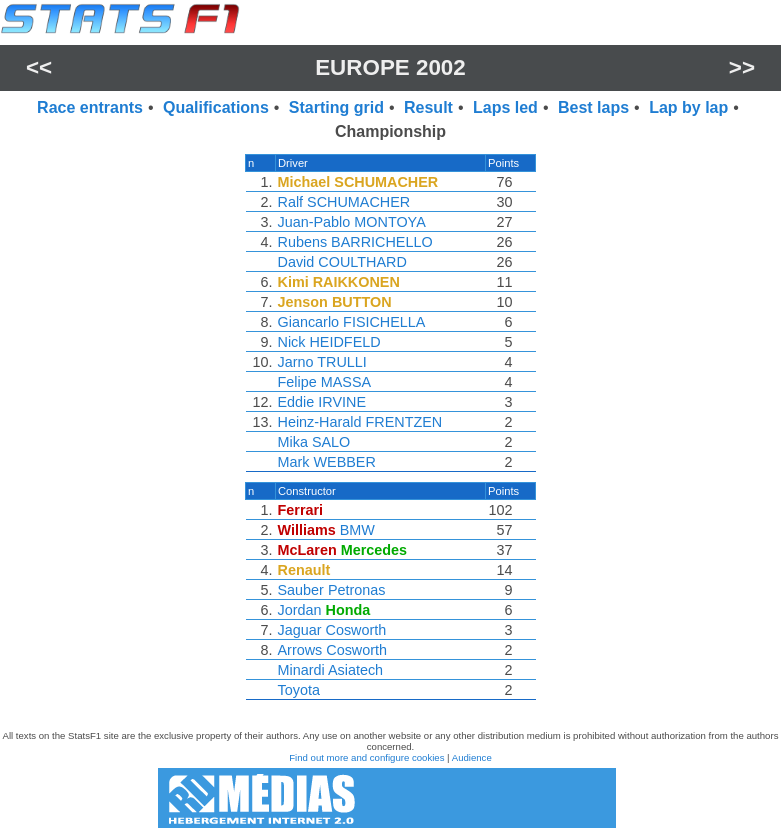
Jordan (300, 610)
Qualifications (216, 107)
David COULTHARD (342, 262)
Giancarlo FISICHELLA (352, 322)
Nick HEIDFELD (329, 342)
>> (742, 67)
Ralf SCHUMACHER (344, 202)
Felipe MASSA (325, 382)
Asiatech (355, 670)
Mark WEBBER (327, 462)
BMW (357, 530)
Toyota (299, 690)
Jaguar (300, 630)
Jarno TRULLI (322, 362)
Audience (472, 757)
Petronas (357, 590)
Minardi (301, 670)
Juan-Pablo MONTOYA (352, 222)
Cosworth (356, 630)
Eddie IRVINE (322, 402)
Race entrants (90, 107)
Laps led (505, 107)
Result (428, 107)
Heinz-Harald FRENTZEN (360, 422)
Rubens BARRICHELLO (355, 242)
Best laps (593, 107)
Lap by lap (688, 107)
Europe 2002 (390, 67)
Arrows (300, 650)
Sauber (301, 590)
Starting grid (336, 107)
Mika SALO (314, 442)
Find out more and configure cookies (366, 757)
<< (39, 67)
